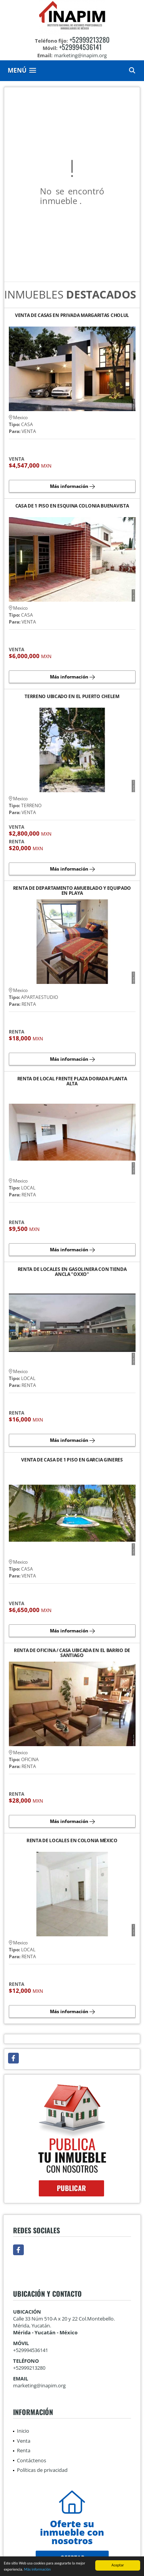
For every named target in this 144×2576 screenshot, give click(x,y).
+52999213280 (89, 40)
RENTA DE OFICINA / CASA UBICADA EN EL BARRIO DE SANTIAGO (72, 1653)
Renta (23, 2450)
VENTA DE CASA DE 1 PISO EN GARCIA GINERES (72, 1460)
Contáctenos (31, 2460)
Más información (37, 2569)
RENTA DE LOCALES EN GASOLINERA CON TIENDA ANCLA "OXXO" (72, 1272)
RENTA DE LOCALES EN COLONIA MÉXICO (72, 1841)
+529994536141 (80, 47)
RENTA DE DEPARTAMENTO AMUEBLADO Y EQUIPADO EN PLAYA (72, 891)
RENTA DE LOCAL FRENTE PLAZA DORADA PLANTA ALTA (72, 1081)
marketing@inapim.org (39, 2385)
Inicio (23, 2430)
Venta (23, 2440)
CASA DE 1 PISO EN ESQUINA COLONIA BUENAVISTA (72, 506)
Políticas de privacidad (42, 2470)
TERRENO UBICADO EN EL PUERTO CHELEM (72, 697)
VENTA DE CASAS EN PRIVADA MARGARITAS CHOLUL (72, 315)
